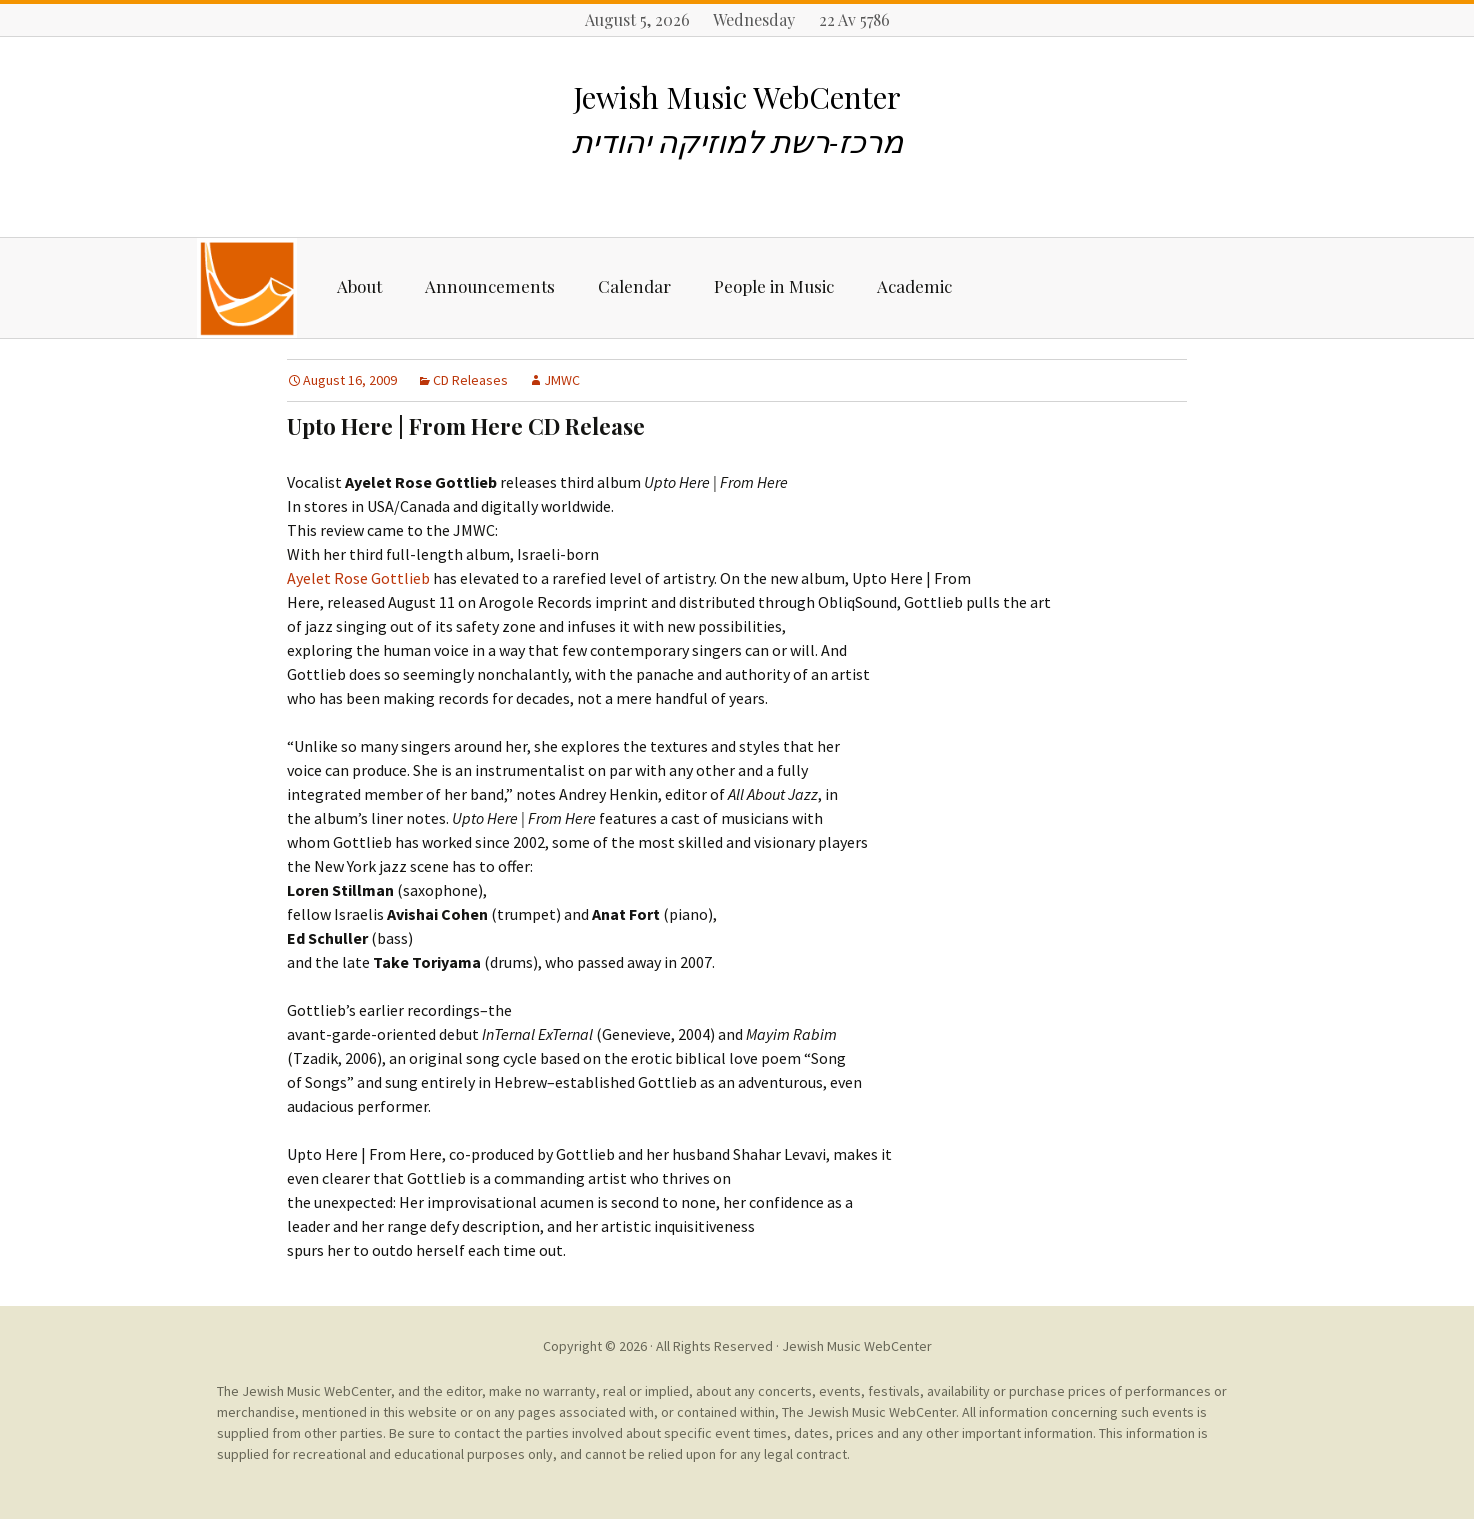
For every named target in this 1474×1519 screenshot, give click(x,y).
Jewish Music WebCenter (857, 1346)
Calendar (634, 286)
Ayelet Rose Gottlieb (360, 578)
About (359, 286)
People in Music (774, 286)
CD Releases (470, 380)
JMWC (562, 380)
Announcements (490, 286)
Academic (914, 286)
